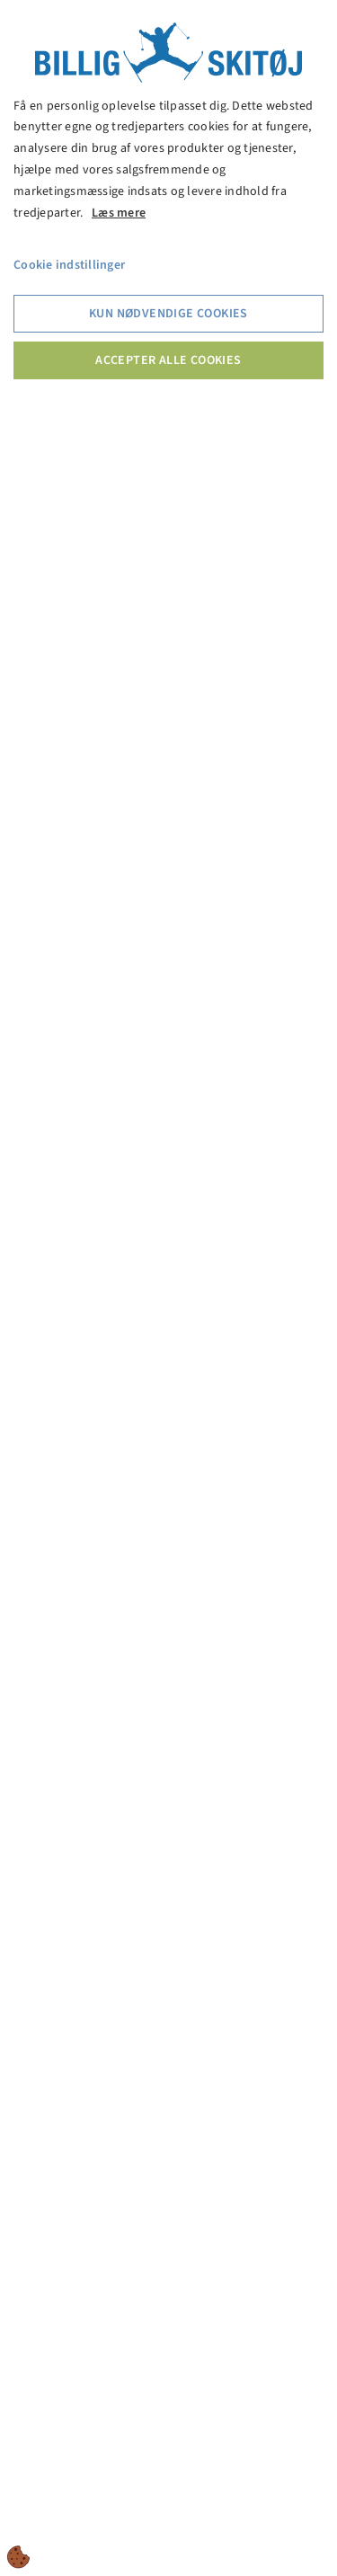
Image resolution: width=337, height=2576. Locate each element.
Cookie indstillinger (69, 265)
